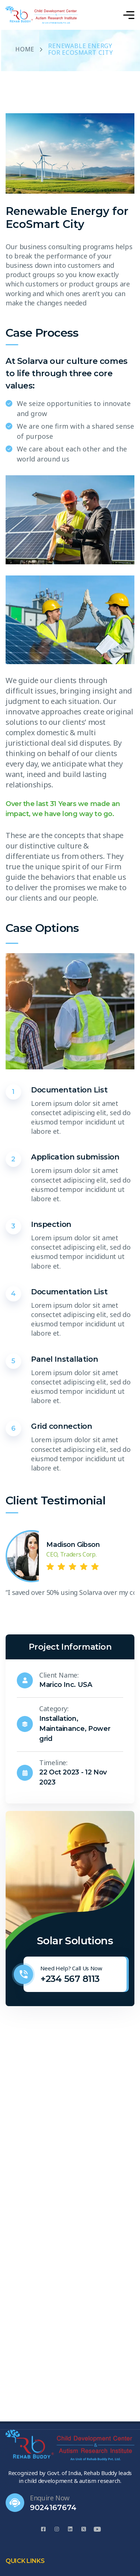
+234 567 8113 (70, 1978)
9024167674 (53, 2507)
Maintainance (62, 1729)
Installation (58, 1718)
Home (24, 49)
